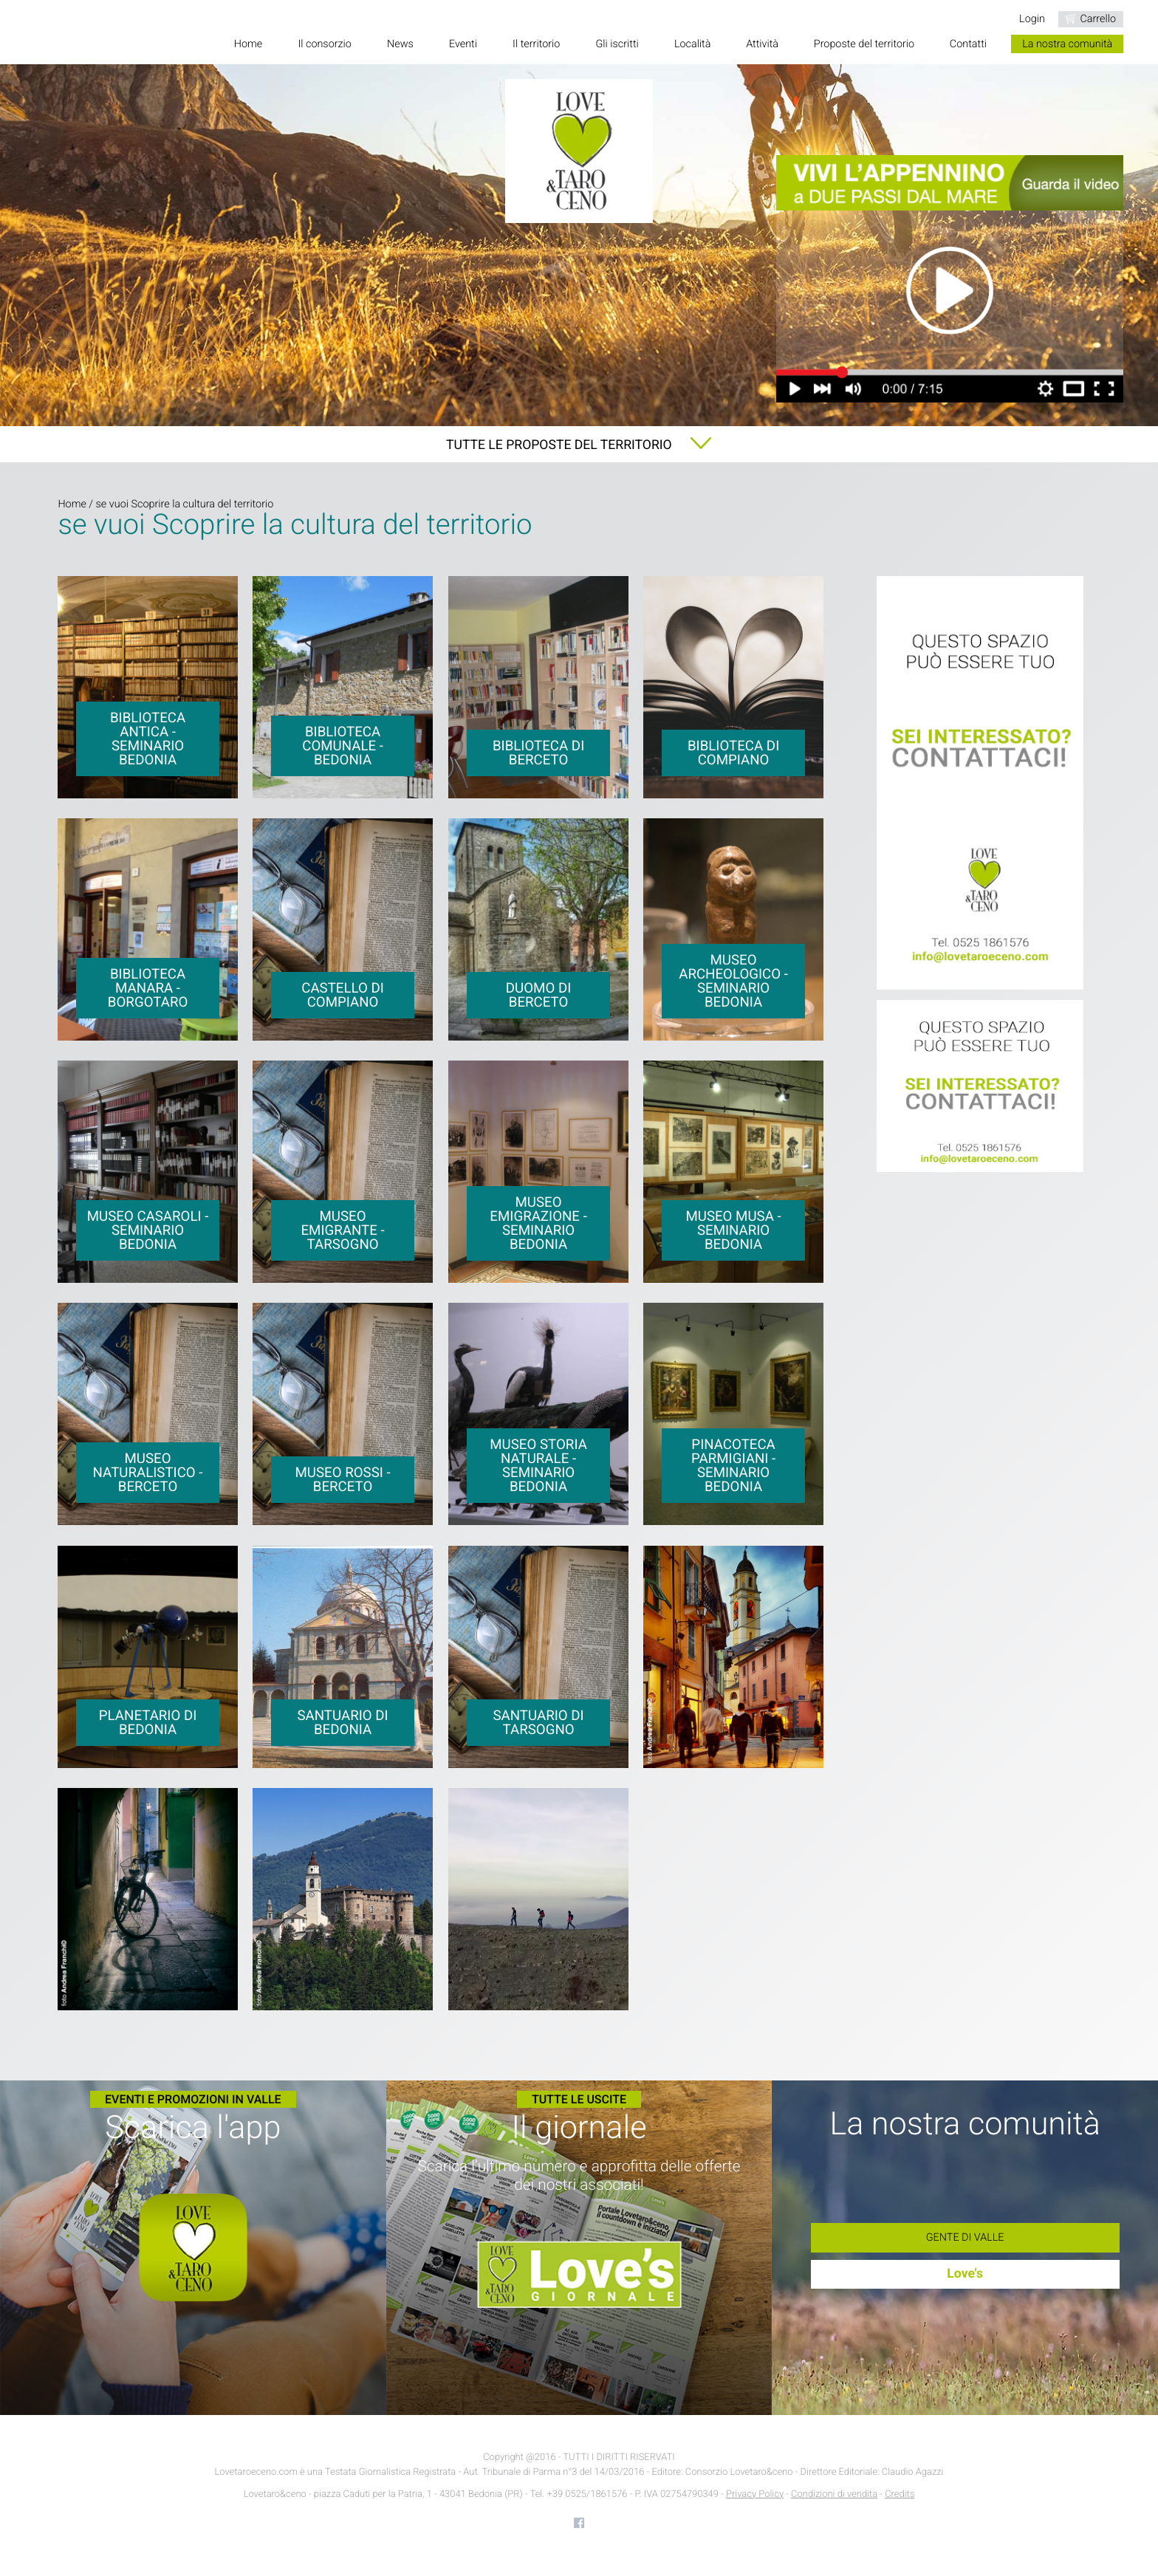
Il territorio (536, 44)
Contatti (968, 44)
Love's (965, 2274)
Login (1032, 19)
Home (248, 44)
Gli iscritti (616, 44)
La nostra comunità (1067, 44)
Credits (899, 2494)
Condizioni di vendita (834, 2494)
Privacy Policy (755, 2494)
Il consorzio (324, 44)
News (400, 44)
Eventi (463, 44)
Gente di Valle (965, 2237)
